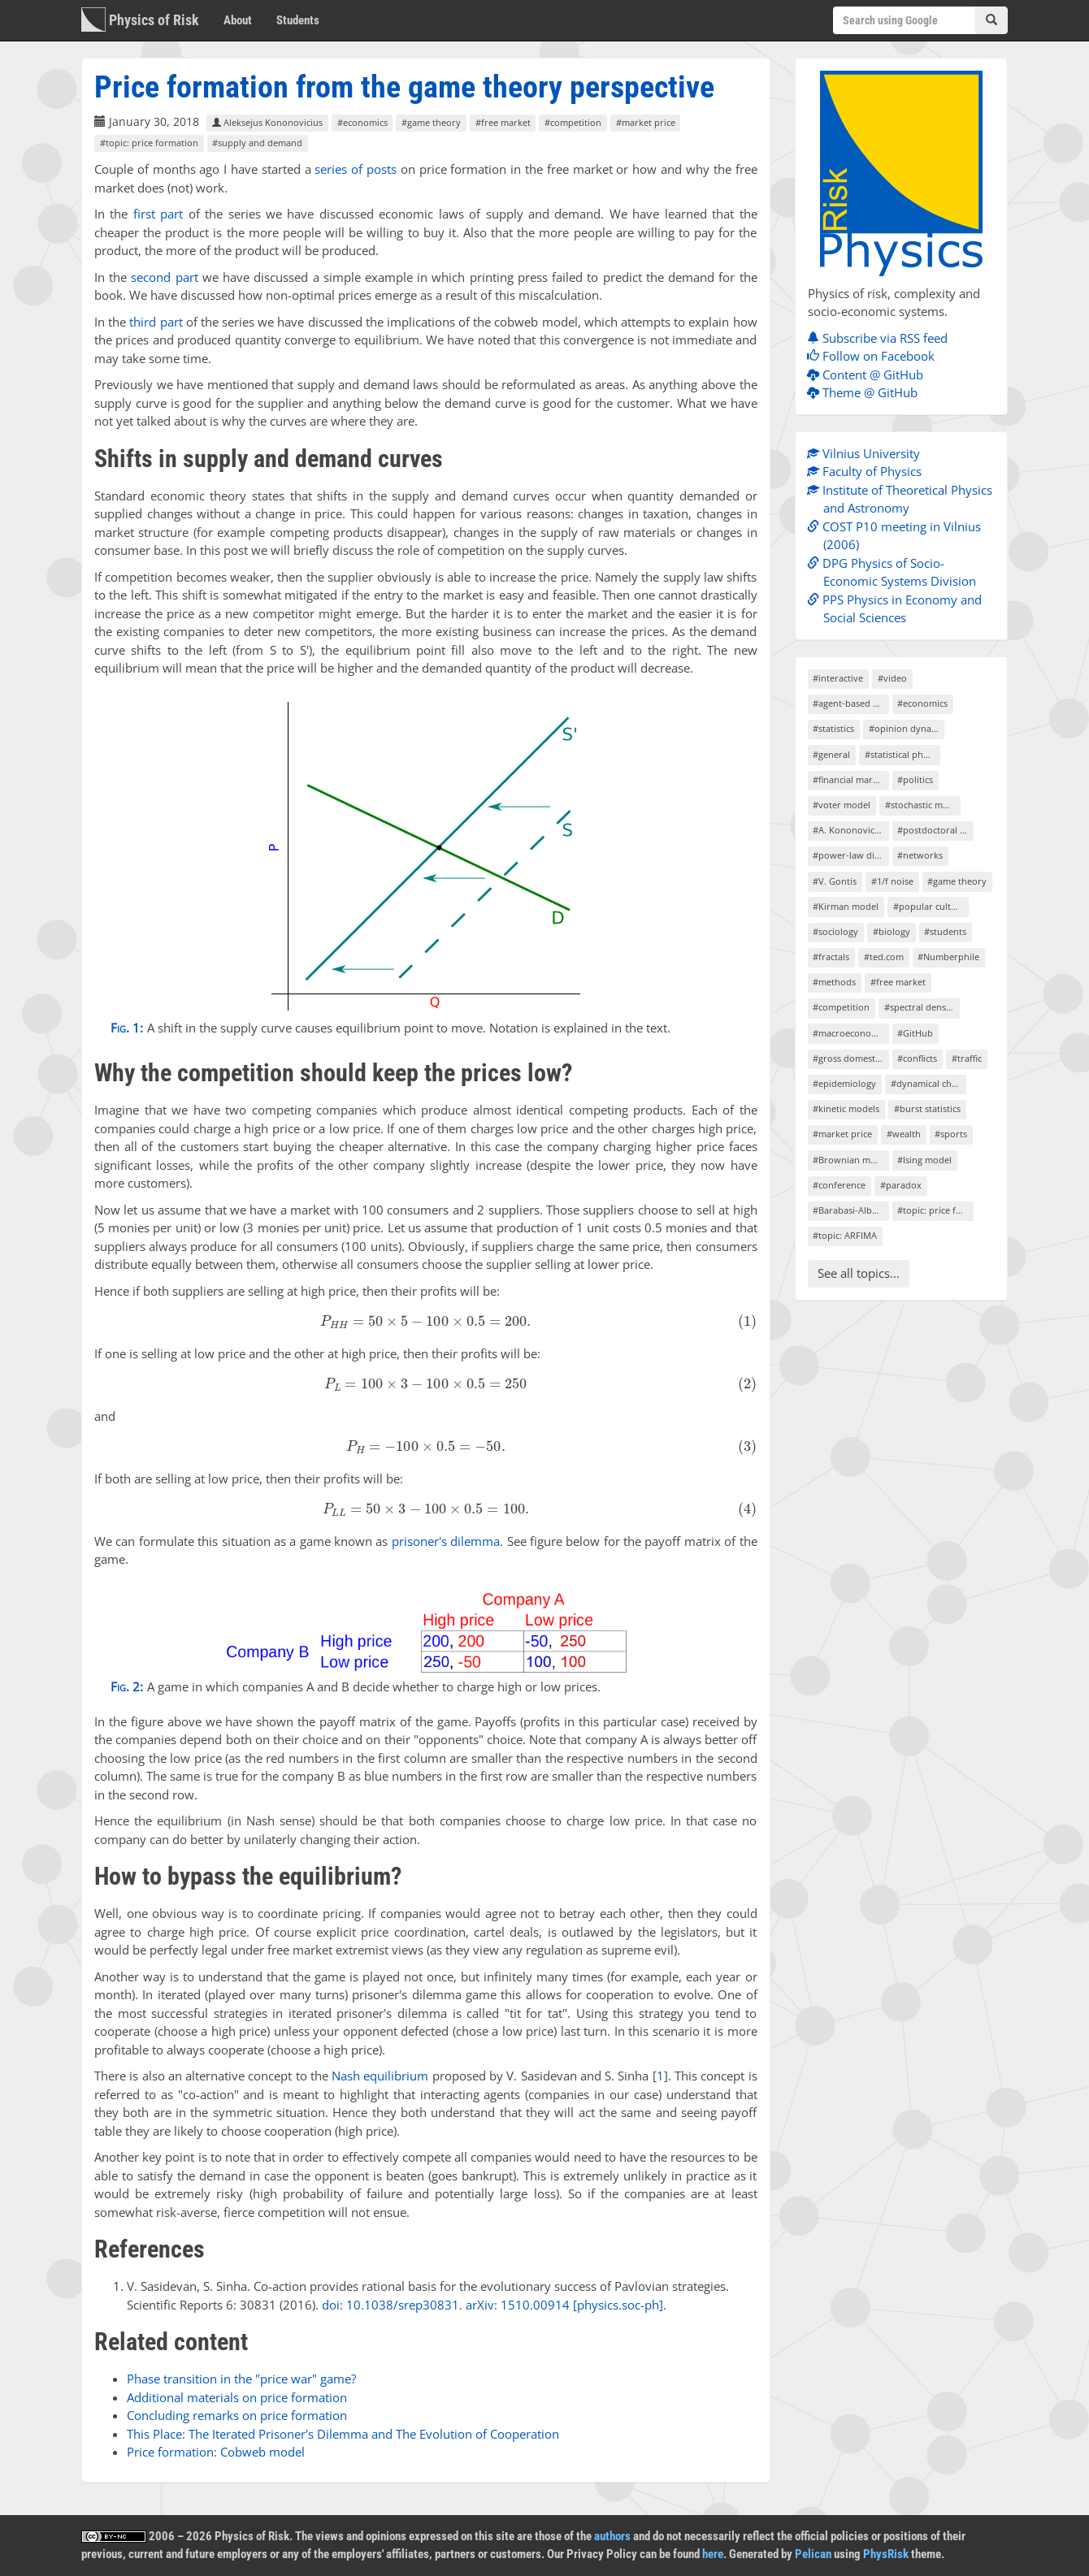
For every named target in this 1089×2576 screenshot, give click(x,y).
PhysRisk (886, 2554)
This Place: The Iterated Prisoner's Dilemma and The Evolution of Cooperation (343, 2434)
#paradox (901, 1185)
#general (831, 754)
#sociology (835, 931)
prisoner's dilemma (446, 1541)
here (712, 2554)
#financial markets (850, 779)
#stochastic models (923, 805)
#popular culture (929, 906)
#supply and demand (257, 142)
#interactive (838, 678)
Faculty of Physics (868, 471)
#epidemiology (844, 1083)
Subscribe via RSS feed (881, 338)
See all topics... (859, 1273)
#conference (839, 1185)
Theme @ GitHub (866, 392)
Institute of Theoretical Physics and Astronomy (903, 499)
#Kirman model (846, 906)
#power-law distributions (850, 855)
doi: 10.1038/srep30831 (390, 2305)
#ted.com (884, 956)
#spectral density (920, 1007)
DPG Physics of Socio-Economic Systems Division (895, 572)
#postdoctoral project (935, 830)
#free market (503, 122)
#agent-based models (850, 703)
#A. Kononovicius (850, 830)
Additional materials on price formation (237, 2397)
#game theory (431, 122)
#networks (920, 855)
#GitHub (915, 1033)
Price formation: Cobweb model (216, 2452)
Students (297, 20)
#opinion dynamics (906, 728)
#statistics (833, 728)
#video (892, 678)
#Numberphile (948, 956)
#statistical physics (902, 754)
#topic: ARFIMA (845, 1235)
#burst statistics (927, 1108)
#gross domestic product (850, 1058)
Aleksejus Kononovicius (267, 122)
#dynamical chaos (928, 1083)
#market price (645, 122)
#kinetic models (846, 1108)
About (237, 20)
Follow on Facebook (875, 356)
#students (945, 931)
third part (155, 322)
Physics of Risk (140, 19)
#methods (834, 982)
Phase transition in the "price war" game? (241, 2378)
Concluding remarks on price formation (237, 2415)
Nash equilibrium (380, 2075)
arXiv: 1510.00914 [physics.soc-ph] (564, 2305)
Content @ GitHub (869, 374)
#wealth (904, 1134)
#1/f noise (892, 881)
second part (164, 277)
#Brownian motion (850, 1160)
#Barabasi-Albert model (850, 1210)
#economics (362, 122)
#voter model (841, 805)
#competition (572, 122)
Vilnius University (867, 453)
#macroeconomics (850, 1033)
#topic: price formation (149, 142)
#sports (951, 1134)
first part (158, 214)
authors (612, 2536)
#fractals (831, 956)
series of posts (356, 169)
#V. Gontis (835, 881)
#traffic (967, 1058)
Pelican (813, 2554)
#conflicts (917, 1058)
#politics (915, 779)
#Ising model (924, 1160)
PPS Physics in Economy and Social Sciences (898, 608)
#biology (891, 931)
